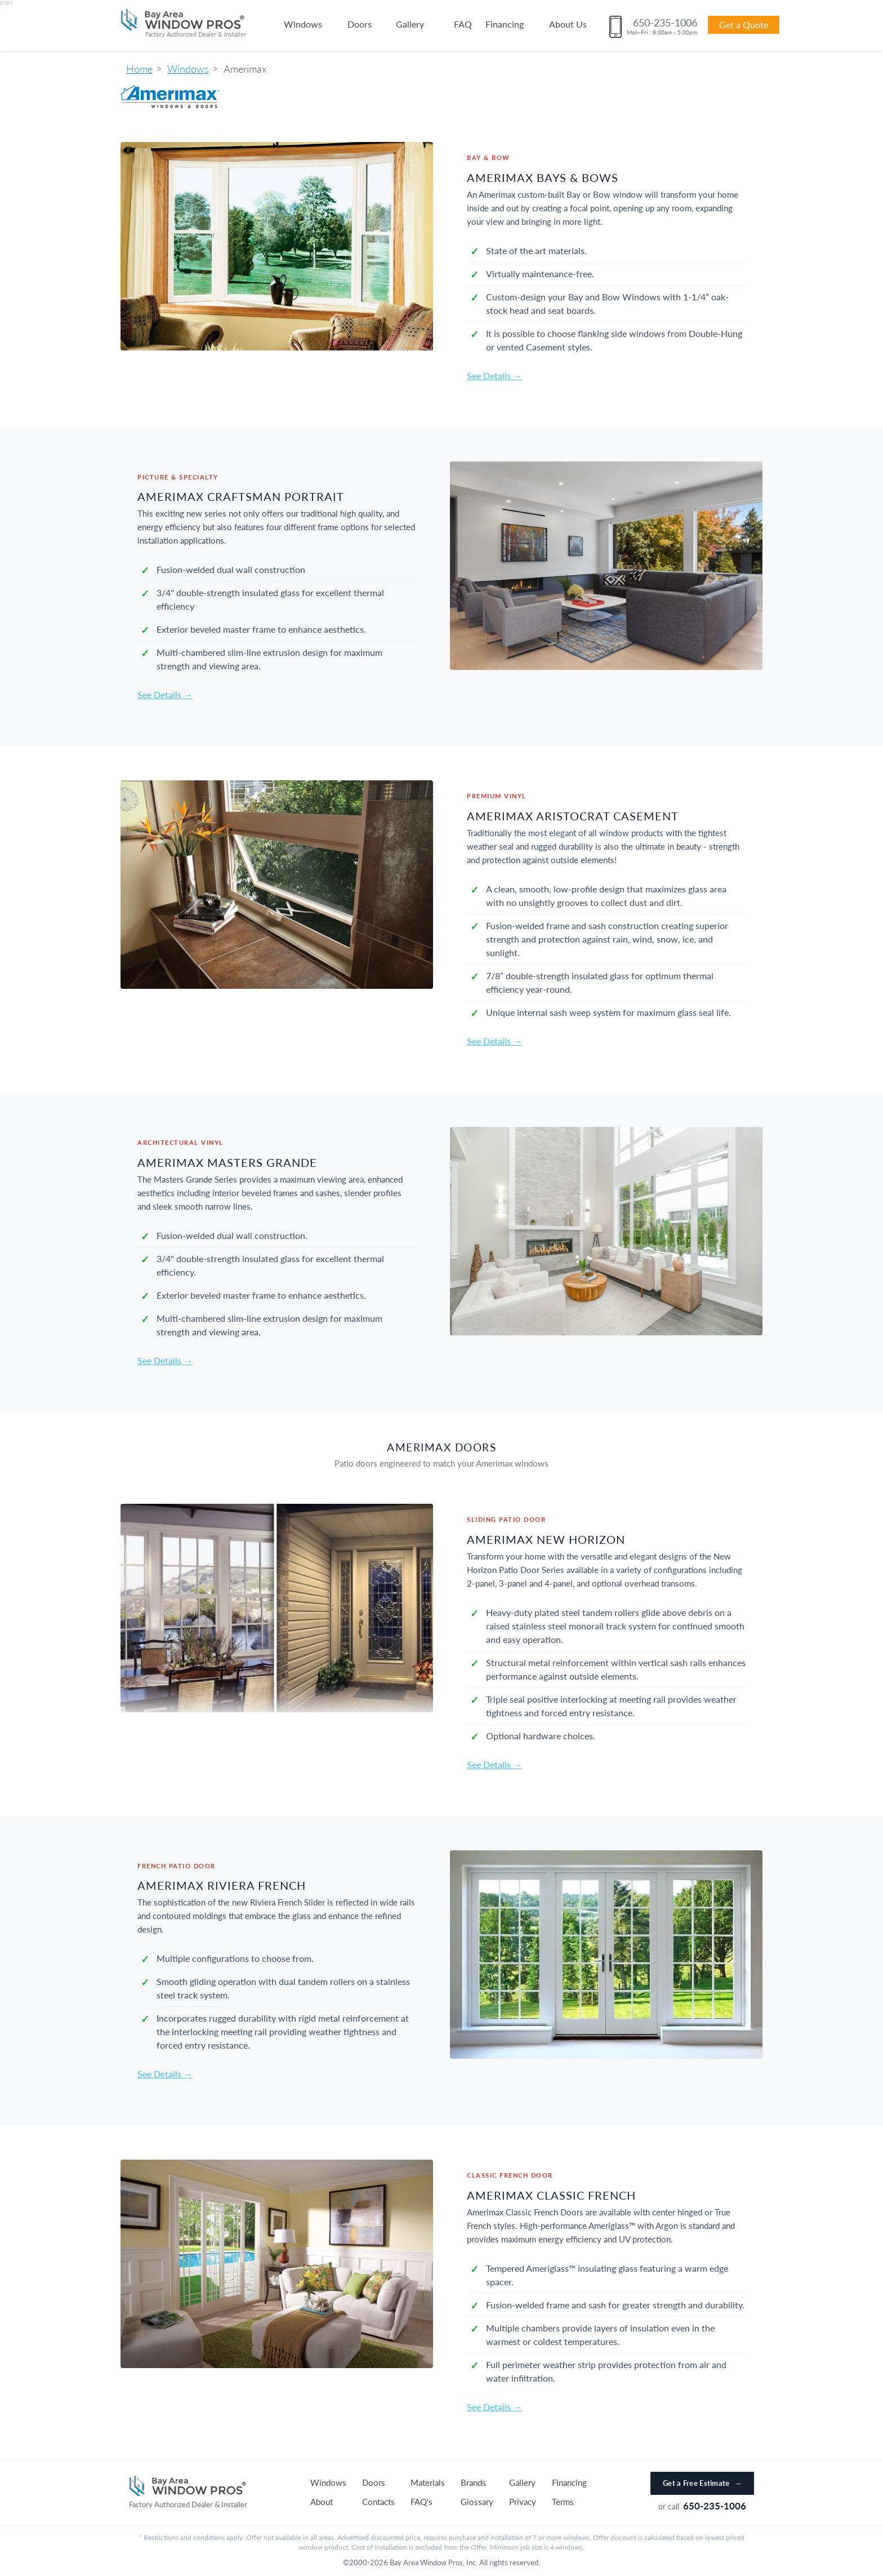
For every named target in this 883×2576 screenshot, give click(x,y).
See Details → (494, 375)
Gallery (410, 24)
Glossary (477, 2502)
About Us (568, 24)
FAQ (463, 24)
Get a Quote (743, 24)
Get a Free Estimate (702, 2483)
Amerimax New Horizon (546, 1539)
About (321, 2502)
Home (139, 69)
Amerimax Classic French (551, 2195)
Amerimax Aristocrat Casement (573, 816)
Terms (563, 2502)
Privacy (522, 2502)
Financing (504, 24)
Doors (359, 24)
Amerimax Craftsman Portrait (240, 496)
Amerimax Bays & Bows (542, 177)
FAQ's (421, 2502)
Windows (303, 24)
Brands (473, 2482)
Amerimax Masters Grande (227, 1162)
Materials (428, 2482)
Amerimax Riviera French (221, 1885)
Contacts (378, 2502)
